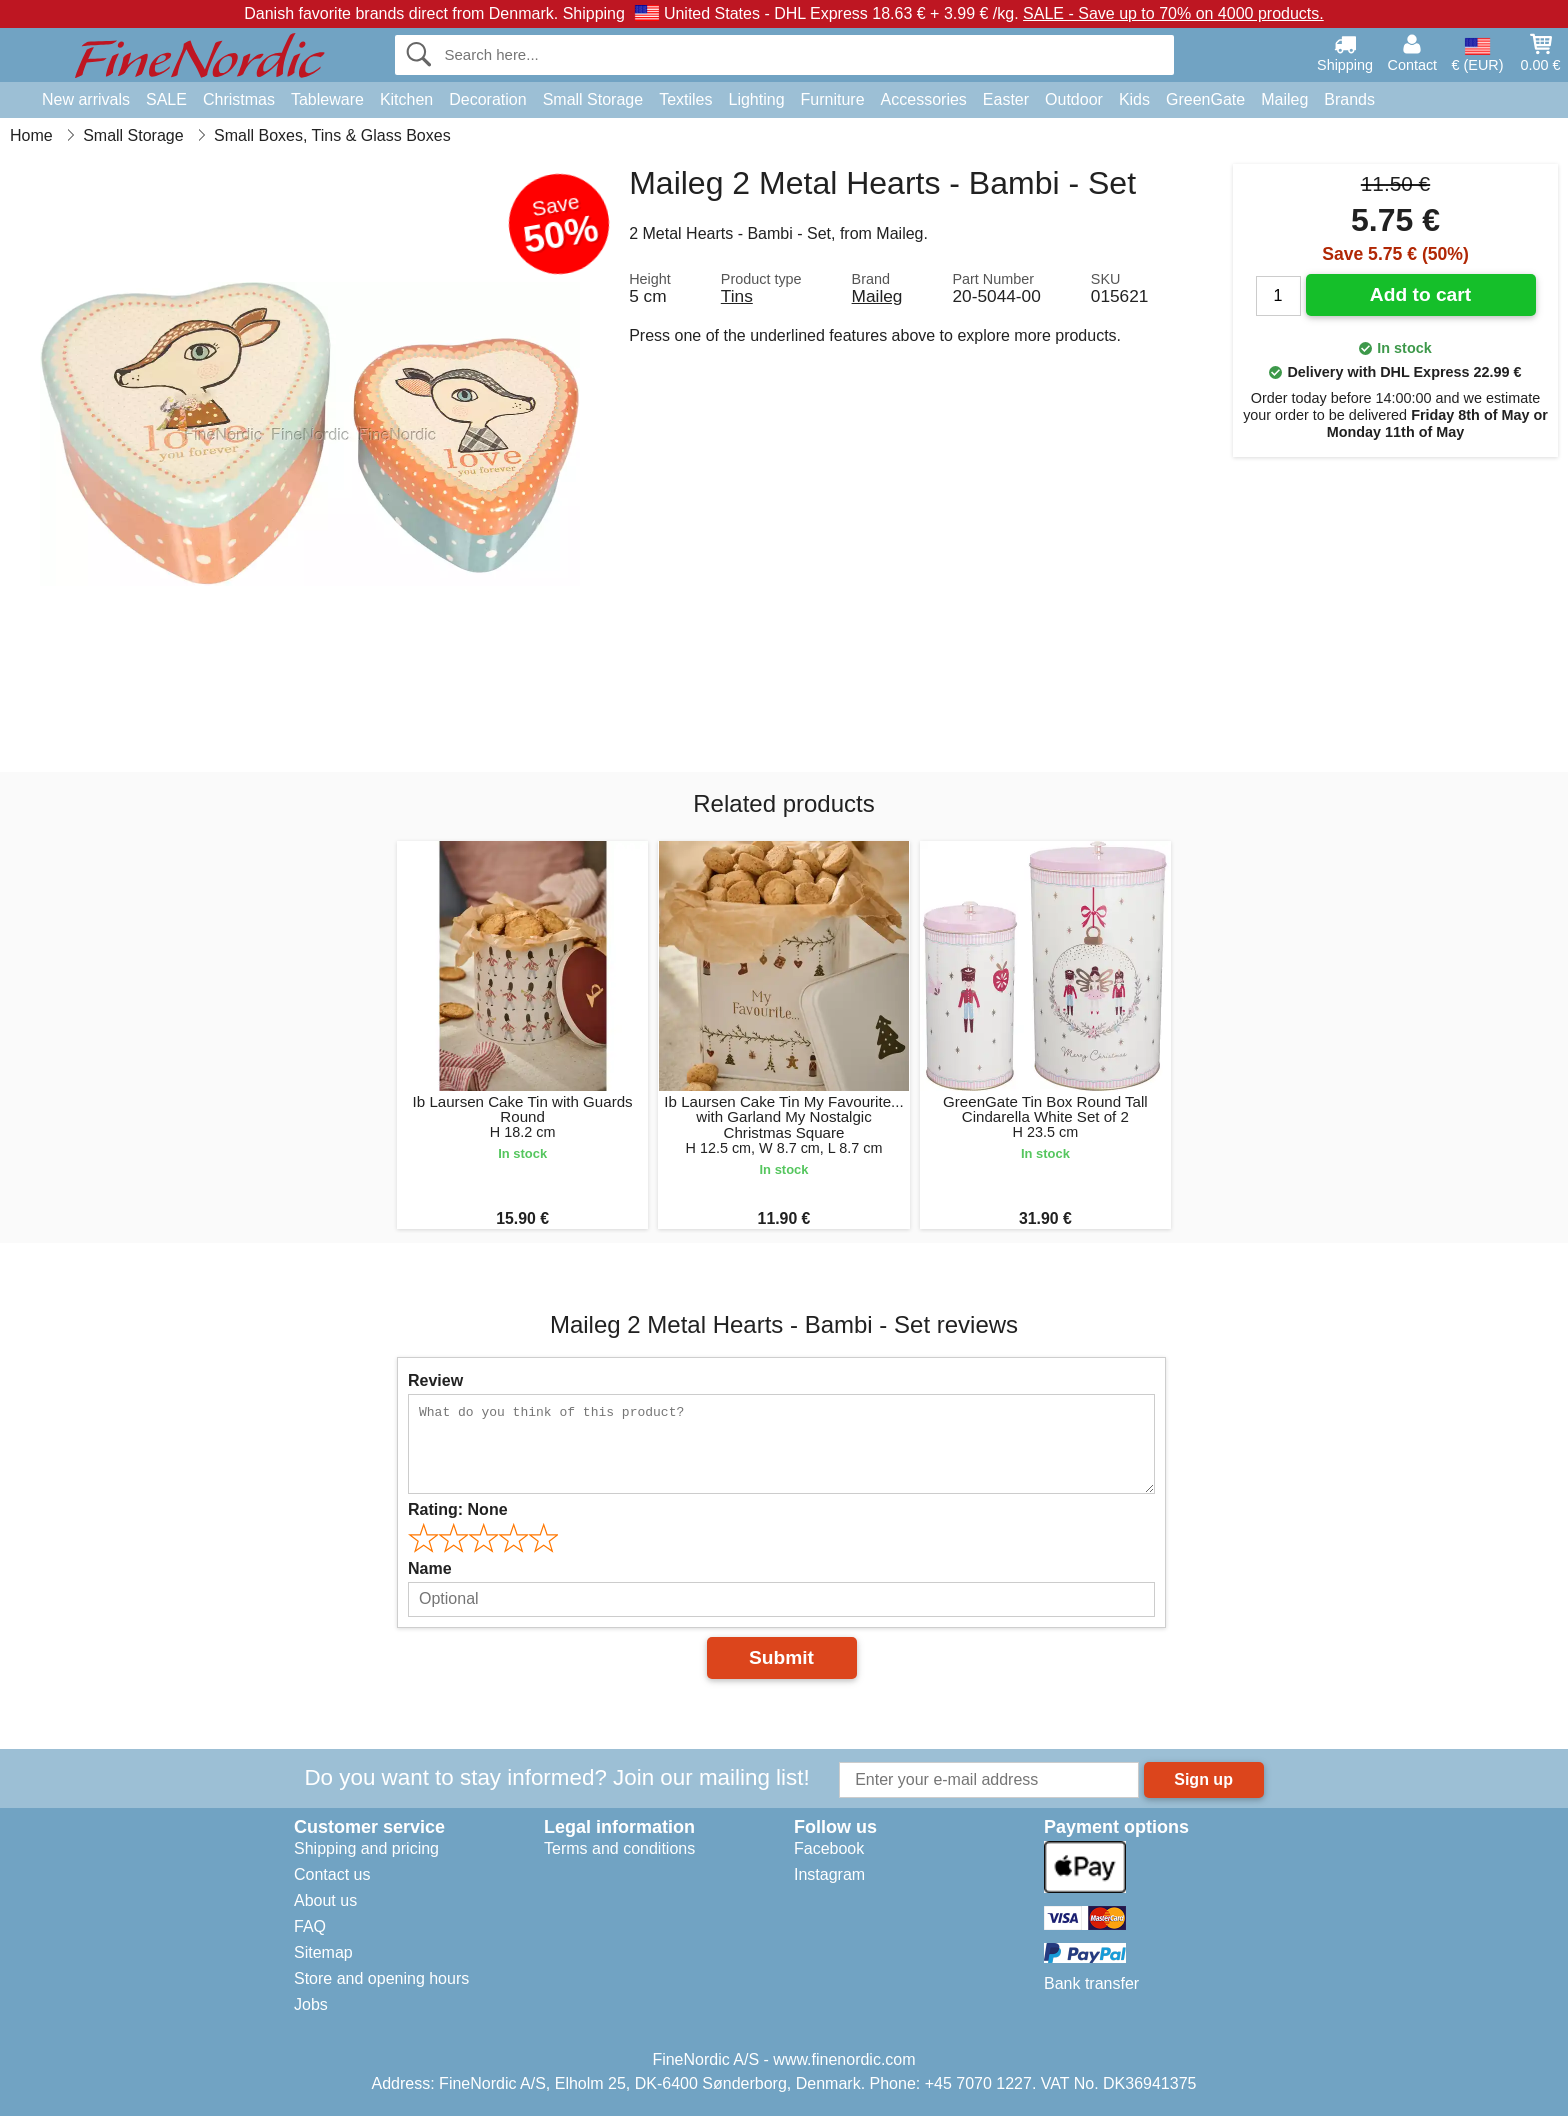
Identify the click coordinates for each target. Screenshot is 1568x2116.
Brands (1349, 99)
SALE (166, 99)
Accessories (924, 99)
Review (435, 1380)
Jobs (311, 2004)
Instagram (829, 1874)
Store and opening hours (381, 1978)
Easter (1006, 99)
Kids (1134, 99)
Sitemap (323, 1952)
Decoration (487, 99)
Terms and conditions (619, 1848)
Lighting (757, 99)
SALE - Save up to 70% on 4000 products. (1173, 13)
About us (325, 1900)
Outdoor (1074, 99)
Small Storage (593, 99)
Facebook (829, 1848)
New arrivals (86, 99)
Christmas (239, 99)
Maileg (1284, 99)
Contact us (332, 1874)
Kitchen (406, 99)
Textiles (685, 99)
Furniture (833, 99)
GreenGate (1205, 99)
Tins (737, 296)
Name (430, 1568)
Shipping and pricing (366, 1848)
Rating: (458, 1509)
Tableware (327, 99)
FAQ (310, 1926)
